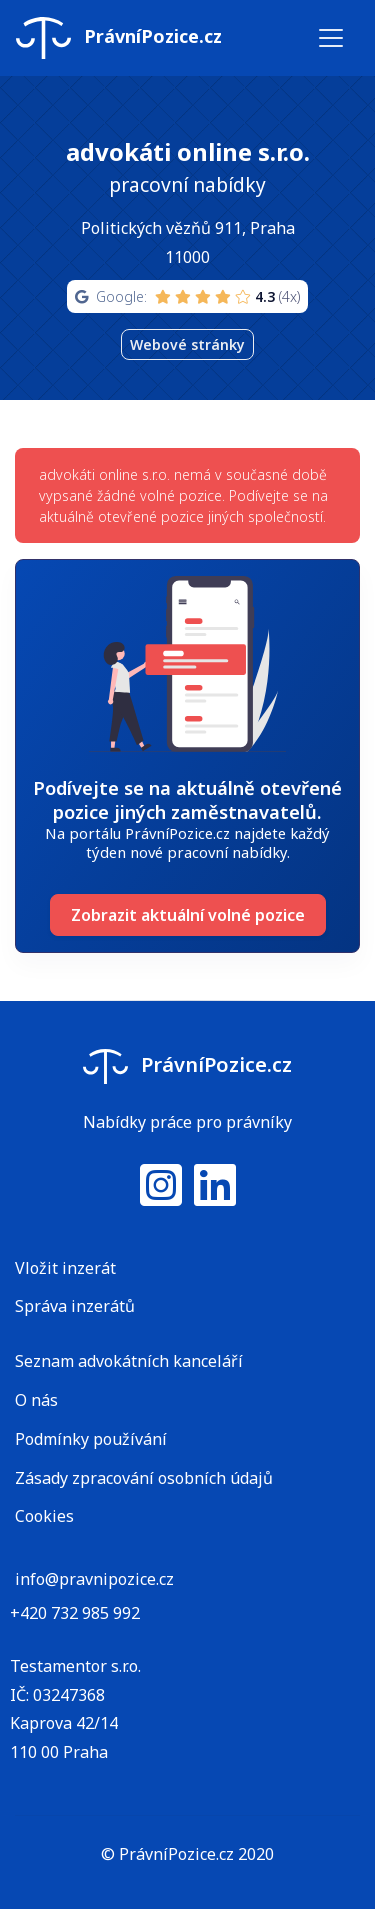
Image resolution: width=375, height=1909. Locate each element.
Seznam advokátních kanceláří (129, 1361)
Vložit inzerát (65, 1268)
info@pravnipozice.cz (94, 1579)
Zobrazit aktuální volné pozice (188, 915)
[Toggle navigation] (331, 38)
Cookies (44, 1516)
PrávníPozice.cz (119, 38)
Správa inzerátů (75, 1306)
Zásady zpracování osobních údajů (144, 1478)
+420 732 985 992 (75, 1613)
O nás (36, 1400)
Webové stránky (187, 344)
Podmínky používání (91, 1439)
